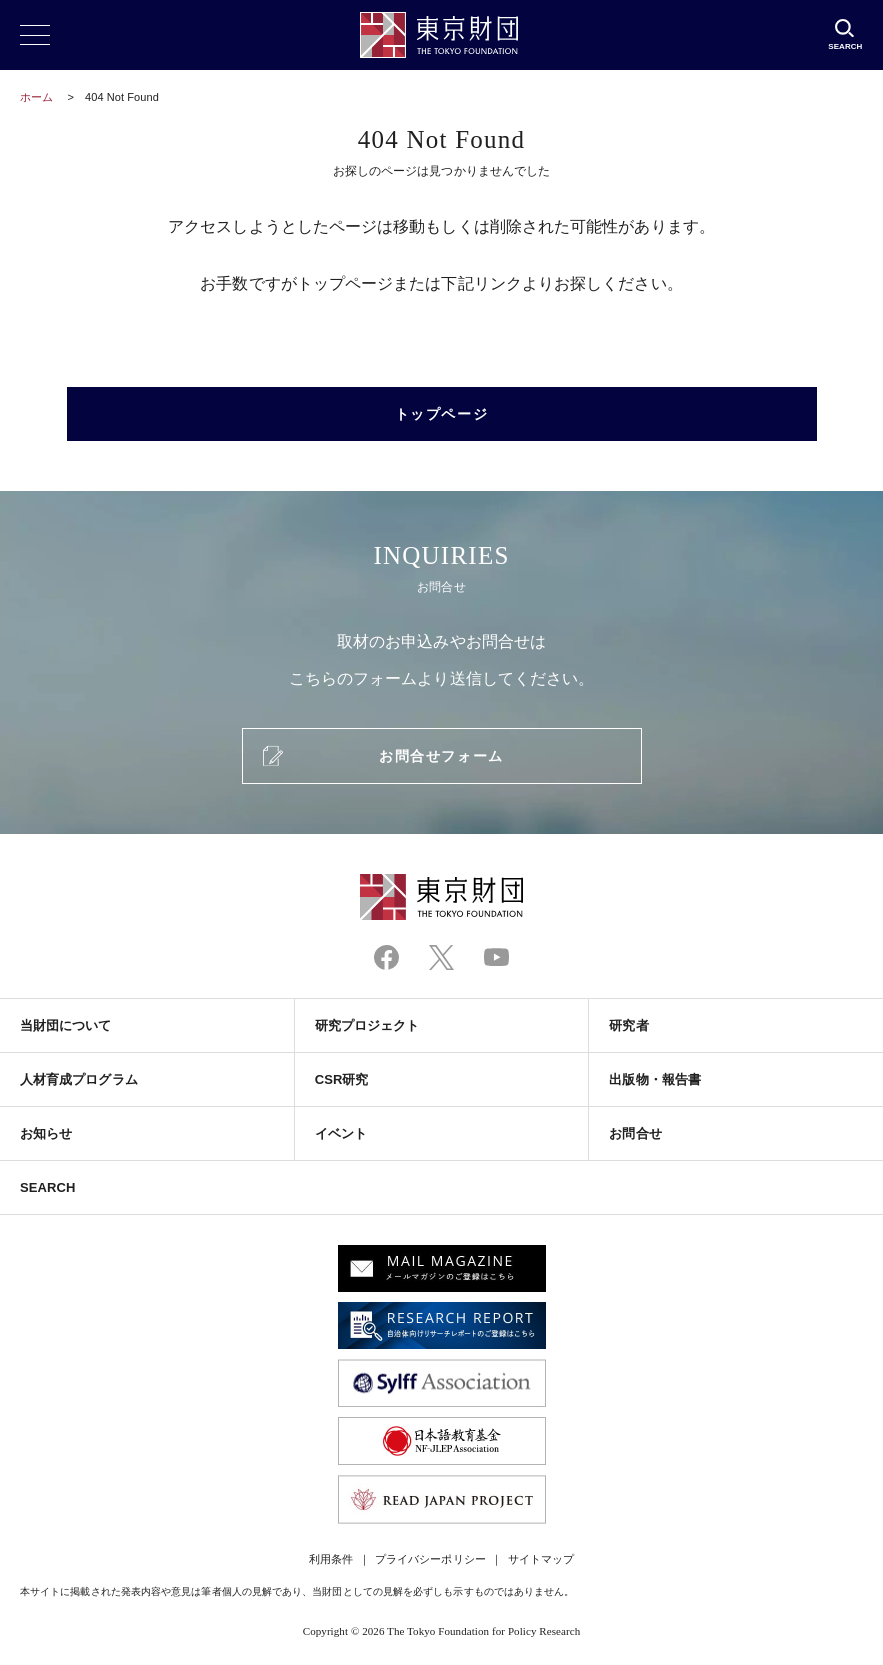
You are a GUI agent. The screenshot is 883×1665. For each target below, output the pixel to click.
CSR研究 (342, 1079)
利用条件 (331, 1559)
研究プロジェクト (367, 1025)
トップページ (441, 414)
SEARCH (47, 1187)
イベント (341, 1133)
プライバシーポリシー (430, 1559)
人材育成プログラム (79, 1079)
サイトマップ (541, 1559)
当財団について (66, 1025)
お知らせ (46, 1133)
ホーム (36, 97)
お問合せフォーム (441, 756)
